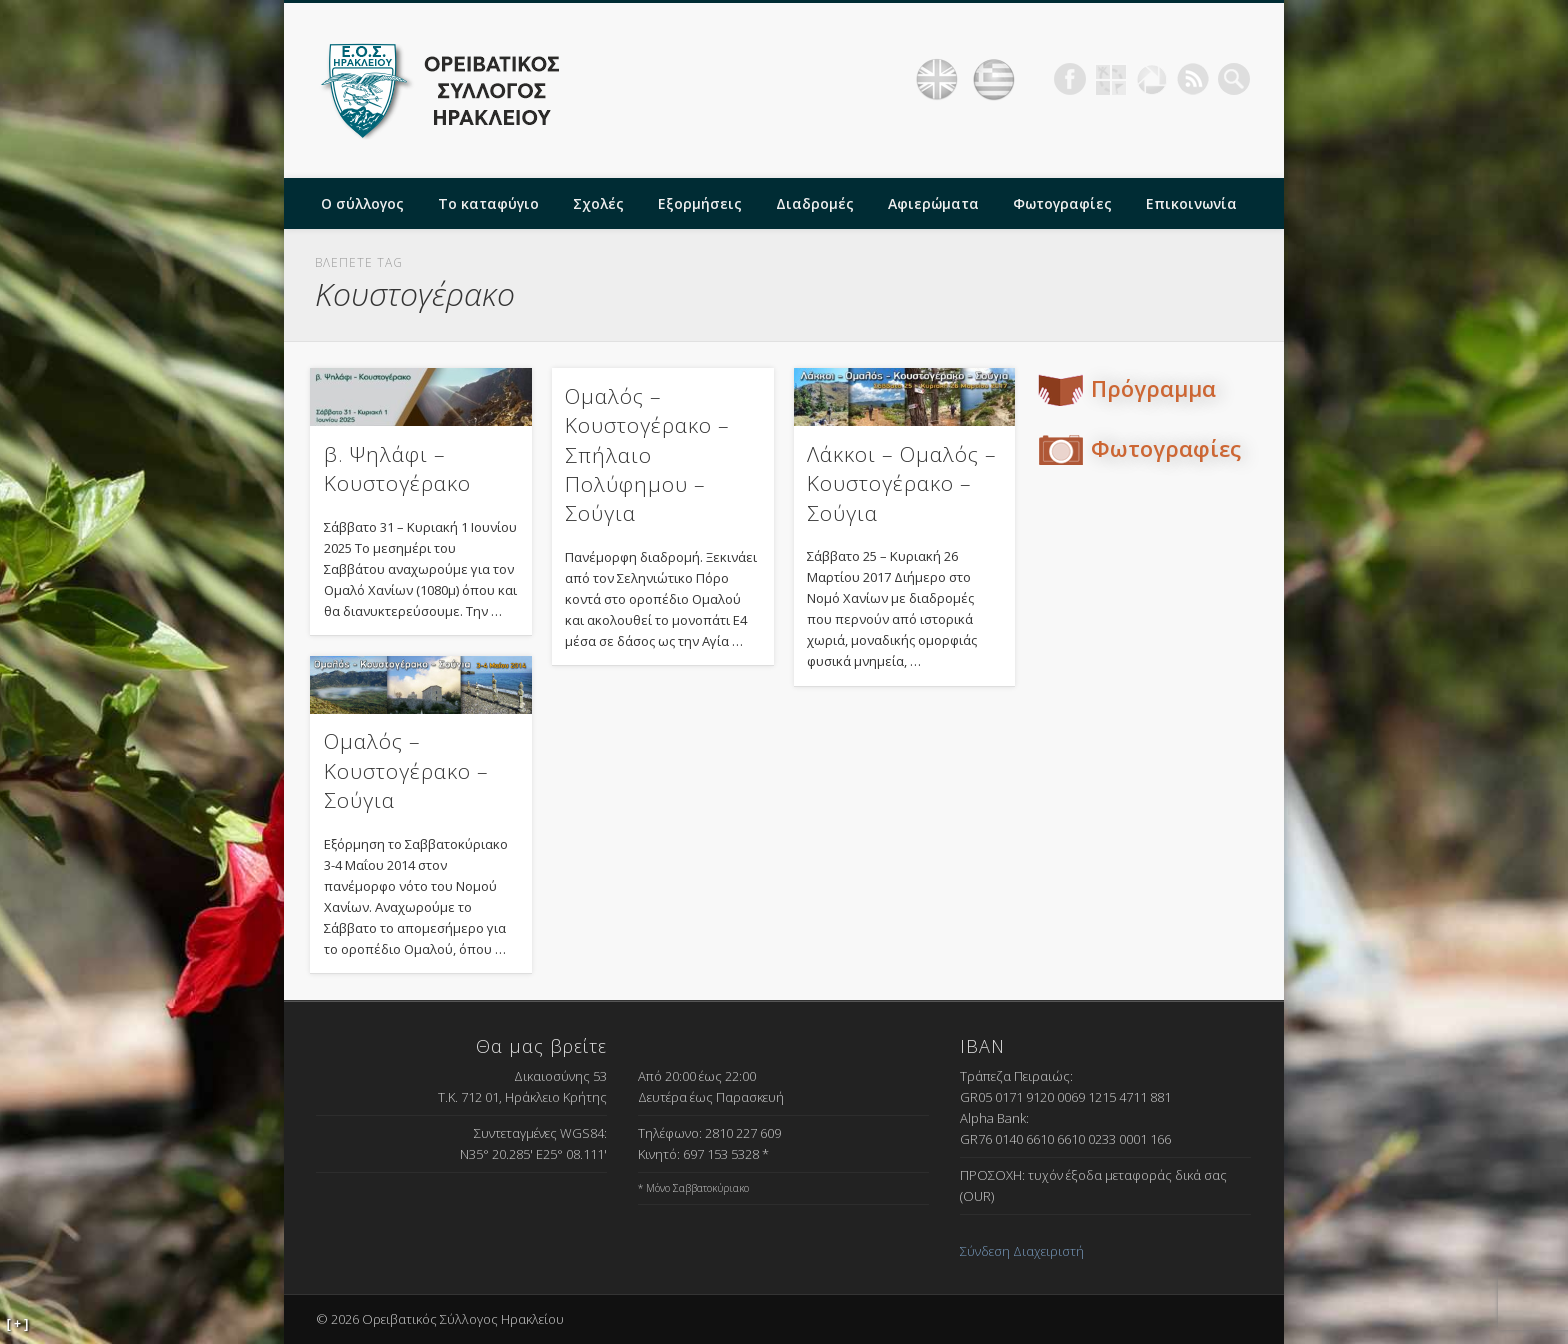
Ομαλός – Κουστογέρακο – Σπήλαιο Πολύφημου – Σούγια (647, 455)
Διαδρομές (815, 203)
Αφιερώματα (933, 203)
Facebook (1070, 79)
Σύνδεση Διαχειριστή (1022, 1251)
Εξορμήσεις (700, 203)
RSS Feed (1193, 79)
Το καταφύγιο (488, 203)
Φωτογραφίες (1062, 203)
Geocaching (1111, 79)
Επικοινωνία (1191, 203)
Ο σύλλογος (362, 203)
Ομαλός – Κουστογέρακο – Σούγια (406, 770)
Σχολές (598, 203)
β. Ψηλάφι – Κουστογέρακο (397, 468)
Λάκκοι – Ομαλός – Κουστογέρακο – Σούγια (902, 483)
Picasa (1152, 79)
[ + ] (18, 1324)
